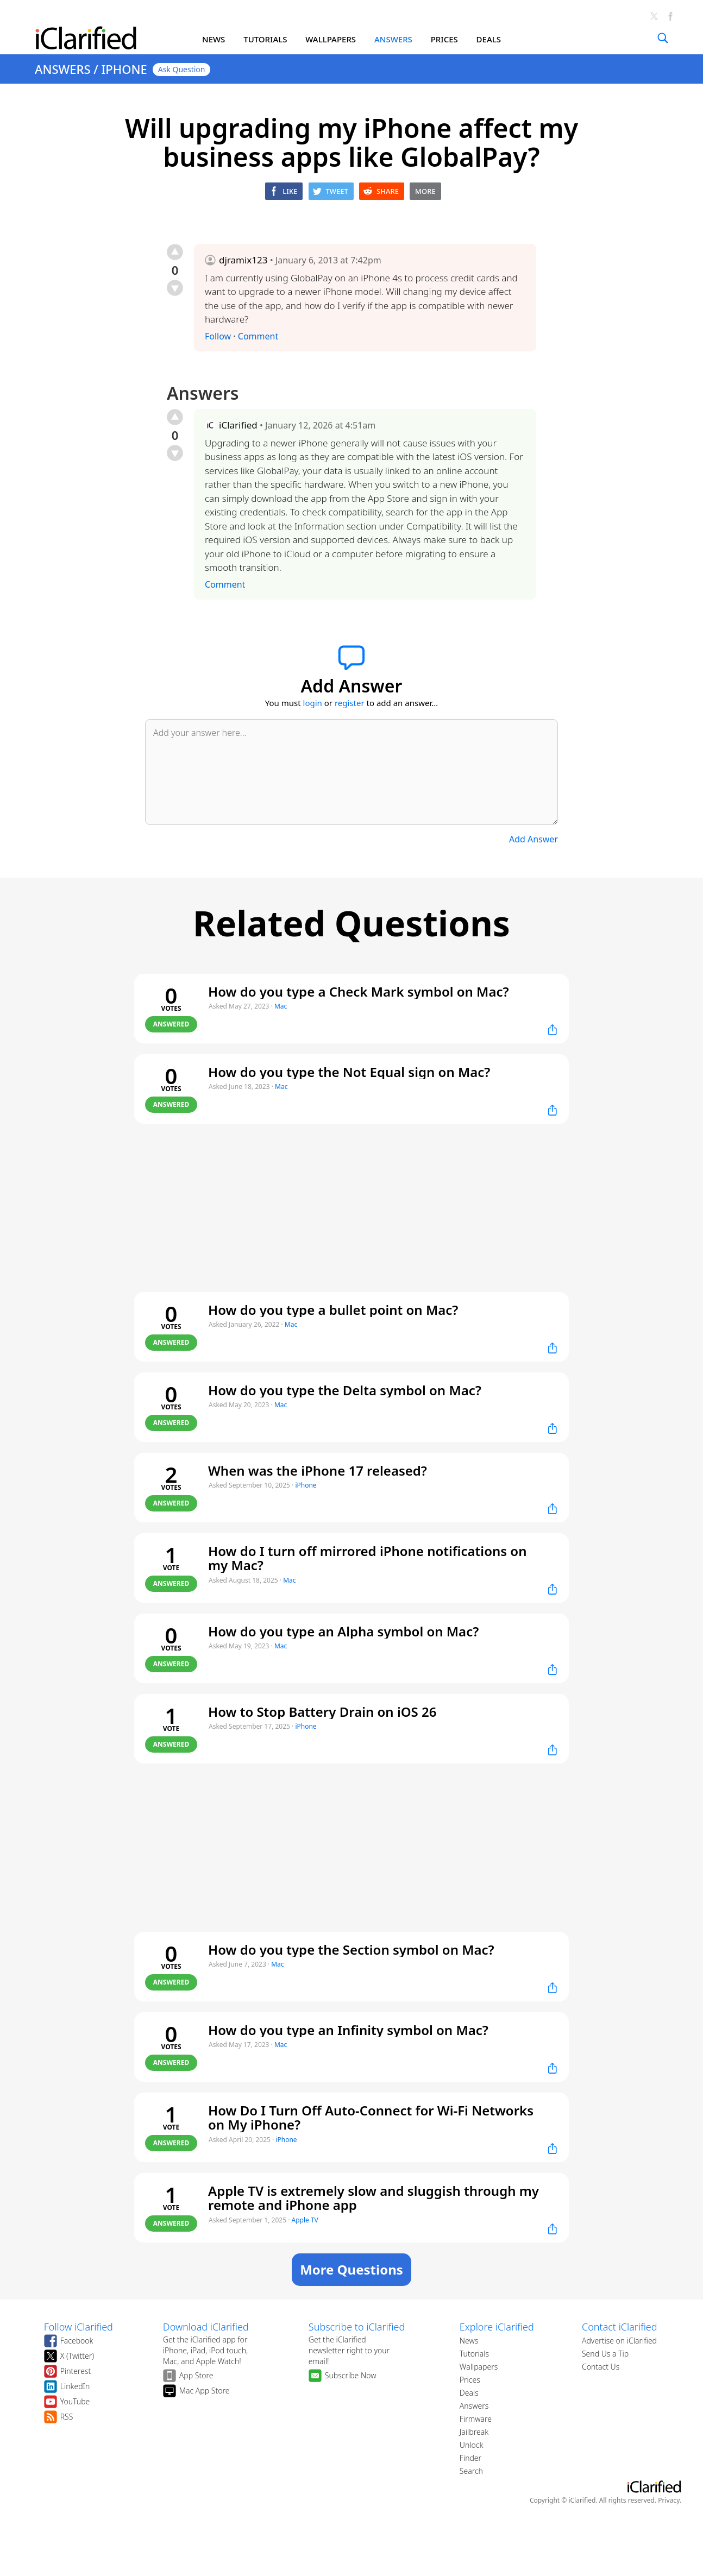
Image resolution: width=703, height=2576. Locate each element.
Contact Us (600, 2366)
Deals (469, 2393)
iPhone (305, 1485)
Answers (474, 2406)
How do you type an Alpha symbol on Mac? (343, 1631)
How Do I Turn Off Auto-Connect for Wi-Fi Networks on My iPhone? (370, 2117)
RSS (66, 2416)
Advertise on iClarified (619, 2340)
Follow (218, 336)
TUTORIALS (265, 39)
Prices (470, 2380)
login (312, 702)
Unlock (472, 2445)
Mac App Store (204, 2390)
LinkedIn (75, 2386)
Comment (258, 336)
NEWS (213, 39)
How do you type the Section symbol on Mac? (351, 1949)
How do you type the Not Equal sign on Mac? (349, 1072)
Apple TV (305, 2220)
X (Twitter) (77, 2356)
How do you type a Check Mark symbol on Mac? (358, 991)
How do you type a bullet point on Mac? (333, 1310)
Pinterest (75, 2371)
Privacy (669, 2500)
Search (471, 2471)
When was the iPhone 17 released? (317, 1470)
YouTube (75, 2401)
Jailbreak (474, 2432)
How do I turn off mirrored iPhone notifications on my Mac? (367, 1558)
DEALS (488, 39)
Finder (470, 2458)
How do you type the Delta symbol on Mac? (344, 1390)
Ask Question (181, 69)
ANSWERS (393, 39)
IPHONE (124, 69)
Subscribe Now (350, 2375)
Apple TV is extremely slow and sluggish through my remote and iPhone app (373, 2198)
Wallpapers (479, 2366)
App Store (196, 2375)
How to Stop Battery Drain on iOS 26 (322, 1712)
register (350, 702)
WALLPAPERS (330, 39)
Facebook (76, 2340)
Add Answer (533, 839)
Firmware (476, 2419)
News (469, 2340)
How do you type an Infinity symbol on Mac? (348, 2030)
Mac (280, 1006)
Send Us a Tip (605, 2353)
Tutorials (474, 2353)
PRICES (444, 39)
